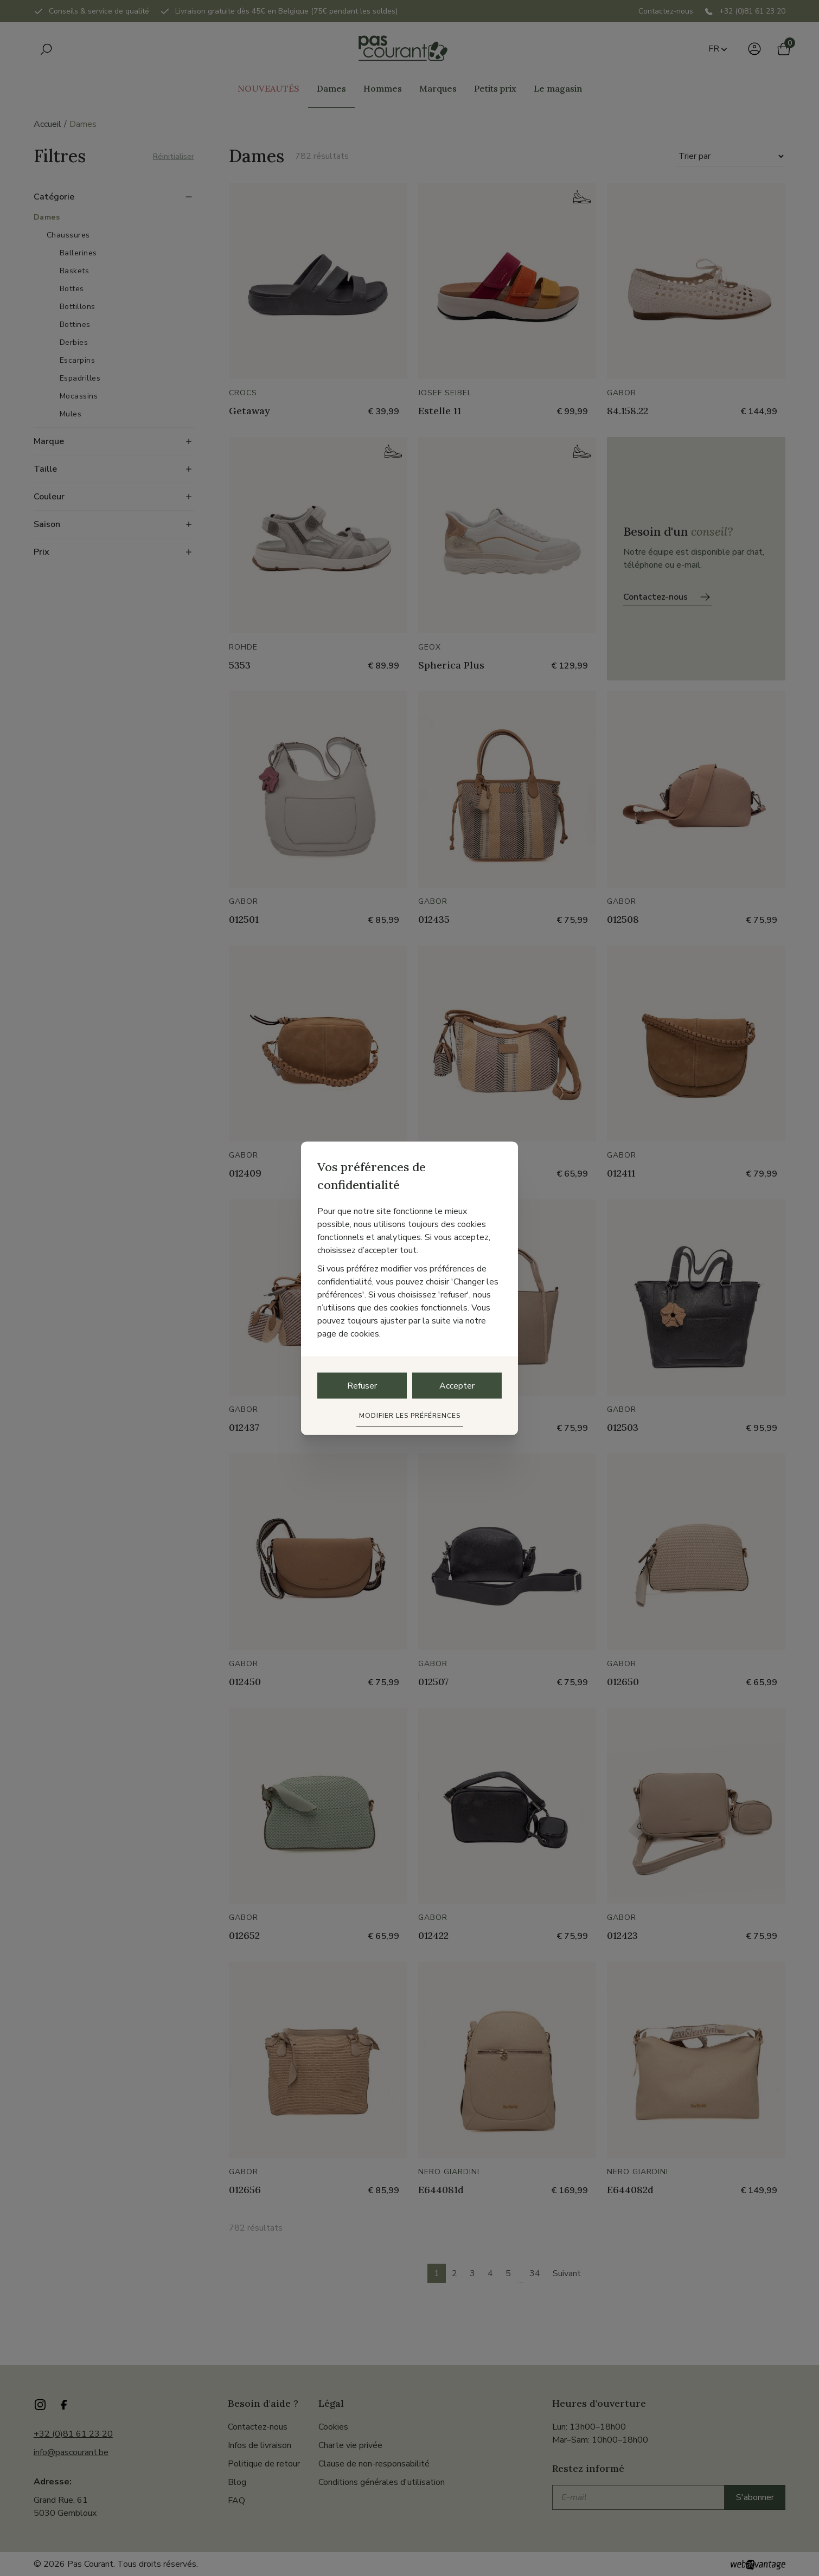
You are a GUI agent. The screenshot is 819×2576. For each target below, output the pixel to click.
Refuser (362, 1385)
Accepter (457, 1385)
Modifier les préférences (409, 1415)
